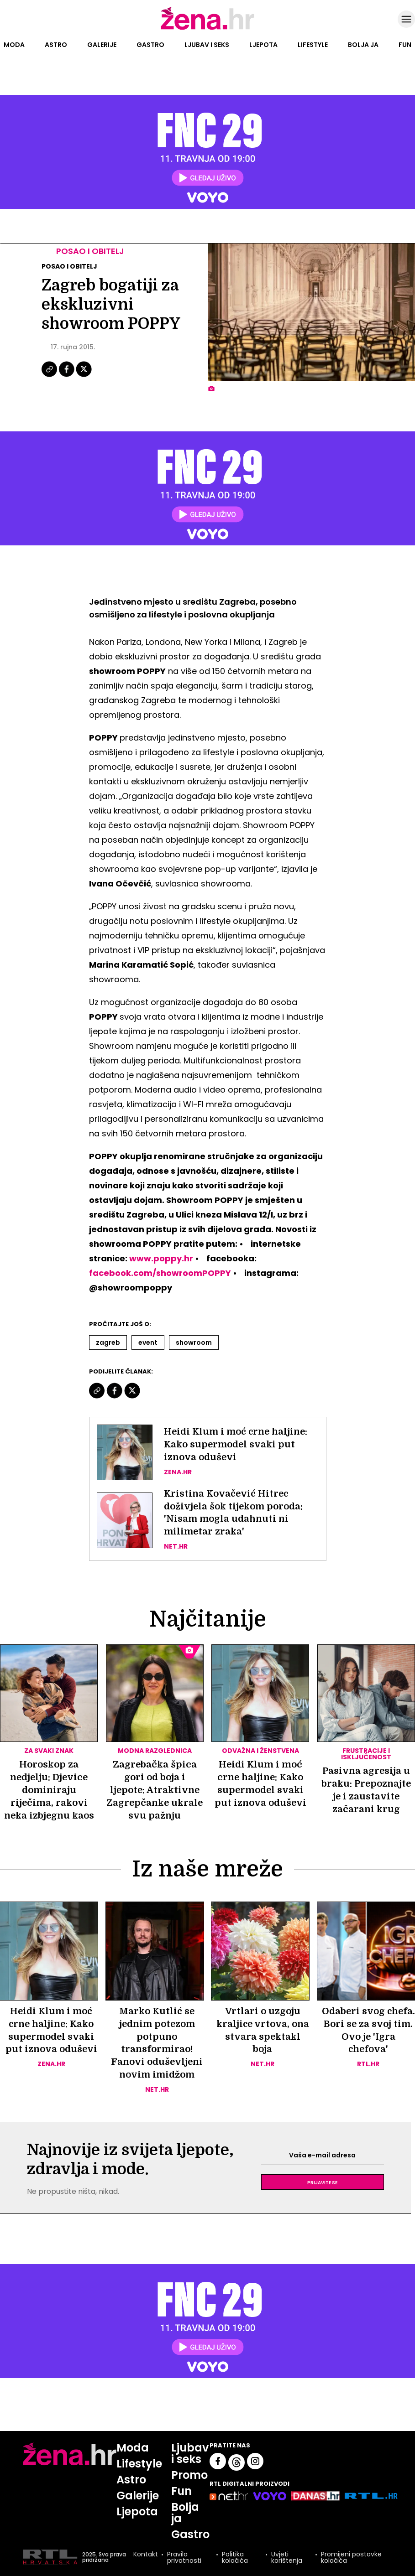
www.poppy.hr (161, 1258)
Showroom (194, 1342)
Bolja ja (363, 44)
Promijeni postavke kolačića (351, 2557)
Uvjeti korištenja (286, 2557)
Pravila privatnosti (184, 2557)
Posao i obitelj (90, 251)
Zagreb (108, 1342)
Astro (56, 44)
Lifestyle (313, 44)
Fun (405, 44)
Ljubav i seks (206, 44)
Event (148, 1342)
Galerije (101, 44)
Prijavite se (322, 2182)
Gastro (150, 44)
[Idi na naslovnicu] (207, 29)
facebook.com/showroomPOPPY (160, 1273)
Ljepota (263, 44)
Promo (189, 2475)
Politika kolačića (235, 2557)
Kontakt (145, 2555)
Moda (14, 44)
